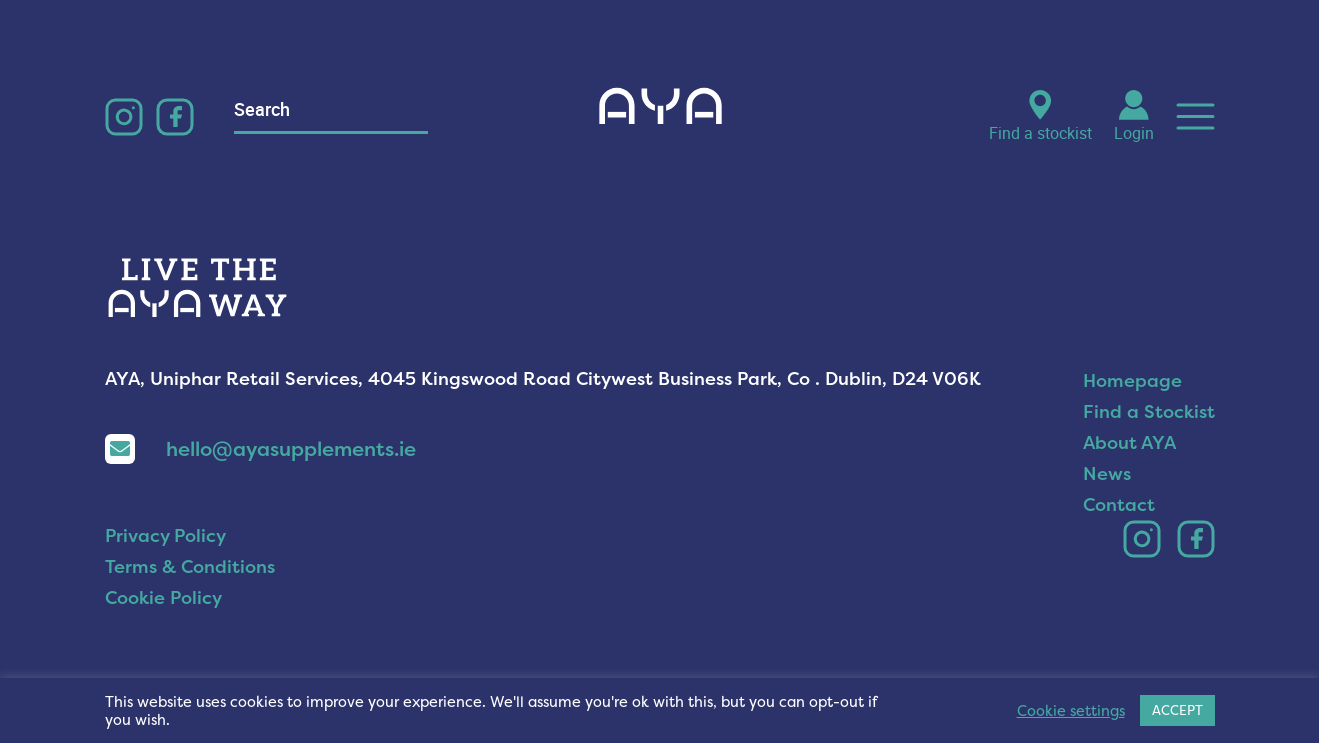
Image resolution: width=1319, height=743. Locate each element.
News (1107, 473)
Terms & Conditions (190, 566)
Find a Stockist (1149, 411)
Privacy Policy (165, 535)
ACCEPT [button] (1177, 710)
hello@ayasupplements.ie (260, 448)
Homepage (1132, 380)
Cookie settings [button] (1071, 711)
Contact (1119, 504)
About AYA (1129, 442)
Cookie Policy (163, 597)
